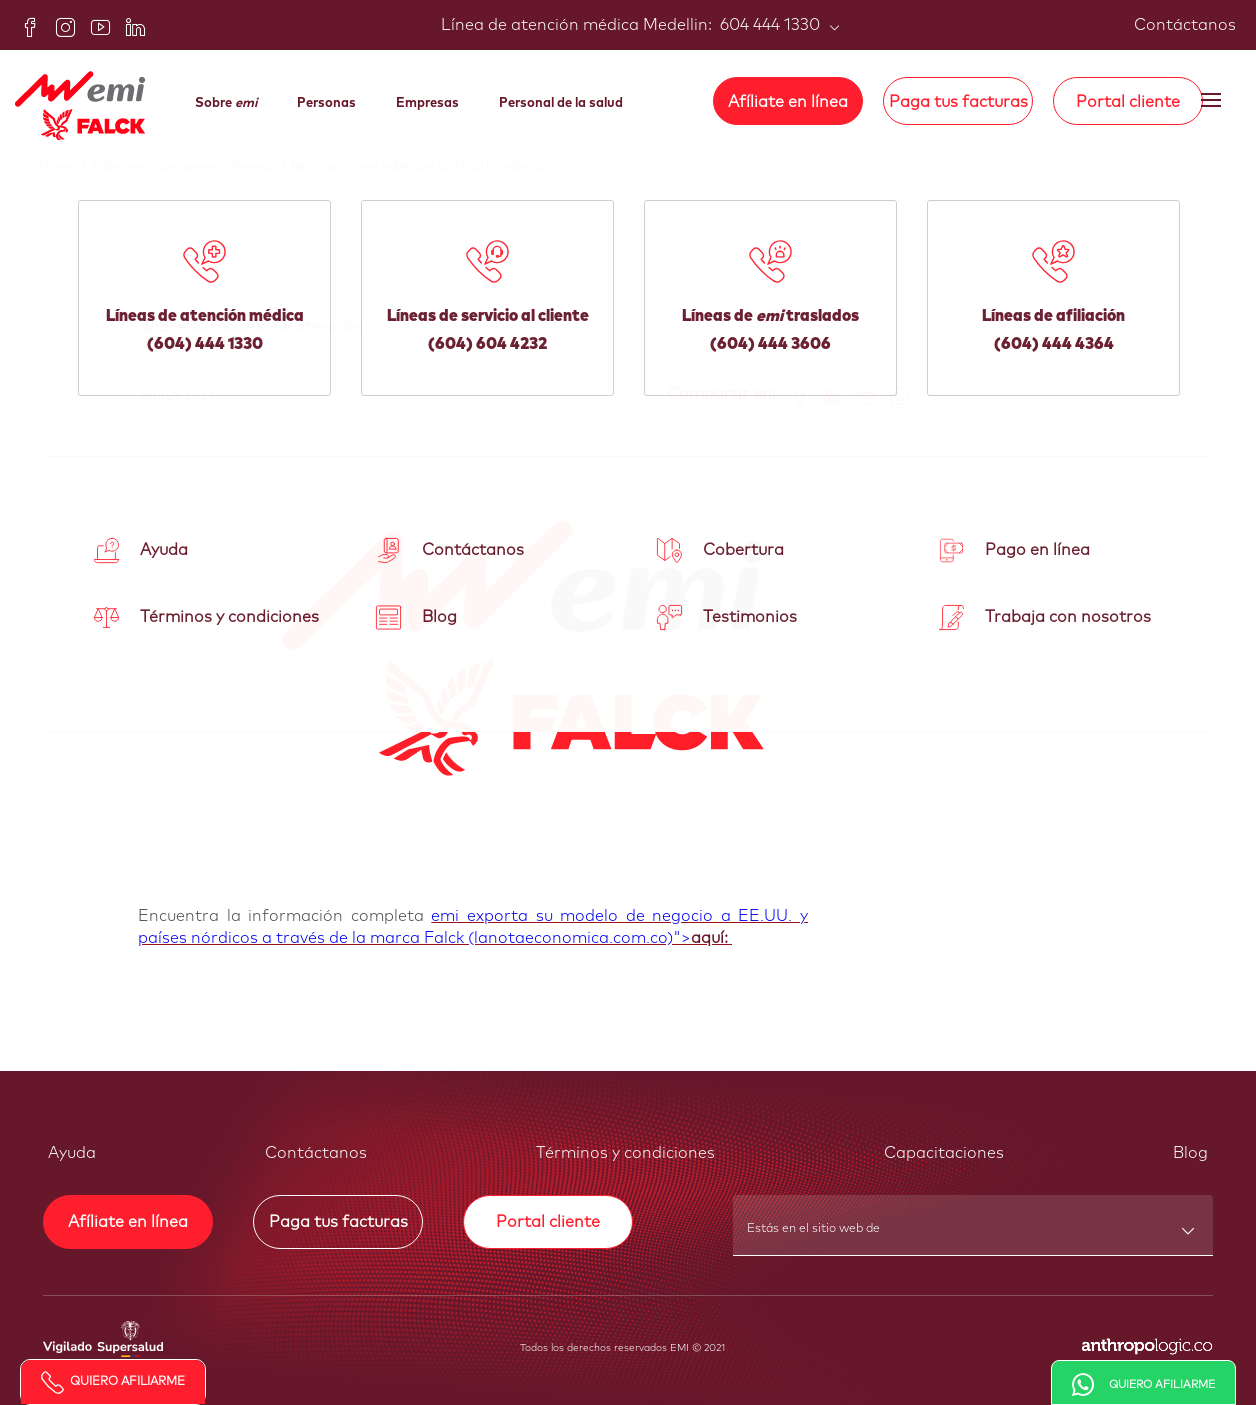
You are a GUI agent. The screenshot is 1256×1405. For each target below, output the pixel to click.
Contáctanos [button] (316, 1153)
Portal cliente (1128, 102)
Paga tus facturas (958, 102)
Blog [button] (1190, 1153)
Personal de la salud (561, 103)
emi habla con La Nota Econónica (450, 167)
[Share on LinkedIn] (825, 394)
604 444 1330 (768, 25)
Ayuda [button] (72, 1153)
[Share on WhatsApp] (891, 394)
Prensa (261, 167)
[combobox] (974, 1235)
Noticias (323, 167)
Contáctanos (1185, 25)
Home (65, 167)
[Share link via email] (858, 394)
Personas (326, 103)
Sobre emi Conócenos (161, 167)
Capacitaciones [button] (944, 1153)
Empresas (427, 103)
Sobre (226, 103)
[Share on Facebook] (792, 394)
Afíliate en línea (788, 102)
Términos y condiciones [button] (625, 1153)
